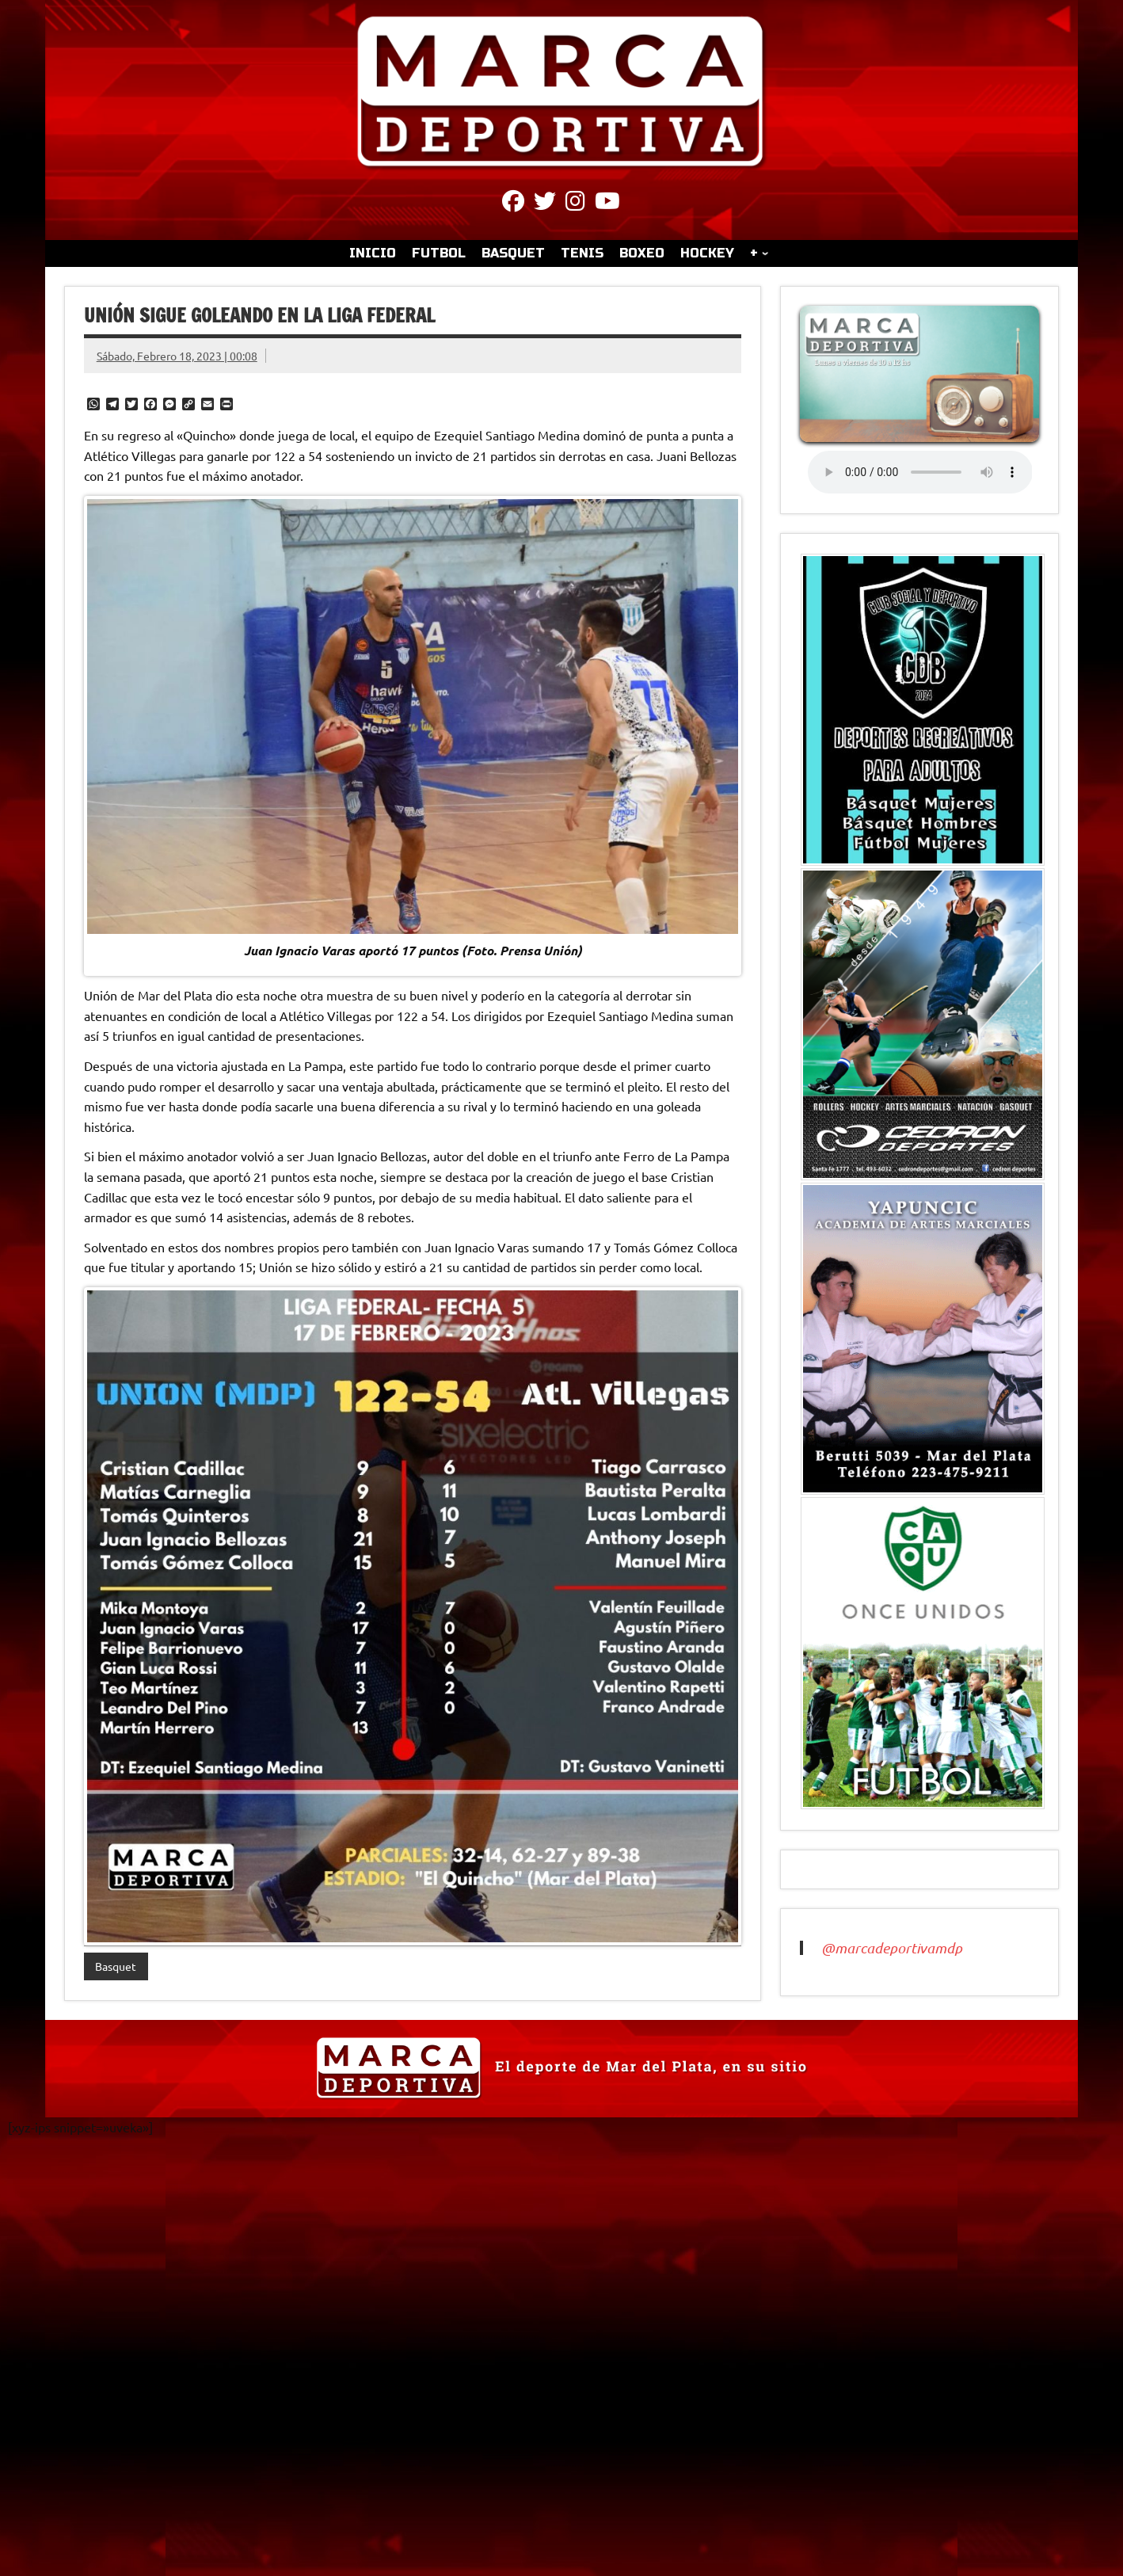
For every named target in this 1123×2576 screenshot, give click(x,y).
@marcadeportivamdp (891, 1948)
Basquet (115, 1966)
